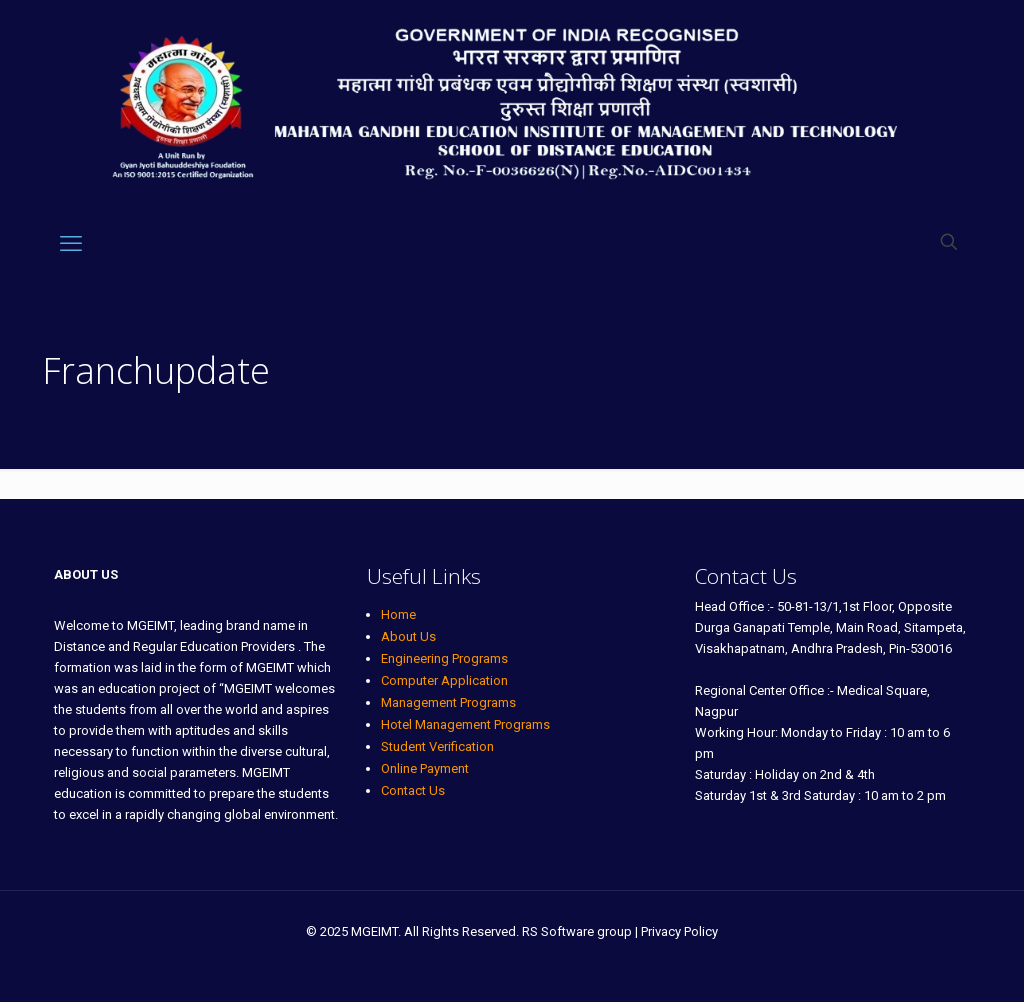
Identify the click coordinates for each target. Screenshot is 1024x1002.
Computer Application (444, 680)
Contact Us (413, 790)
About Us (408, 636)
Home (398, 614)
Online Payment (425, 768)
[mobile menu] (71, 244)
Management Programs (448, 702)
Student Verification (437, 746)
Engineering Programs (444, 658)
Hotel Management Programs (465, 724)
